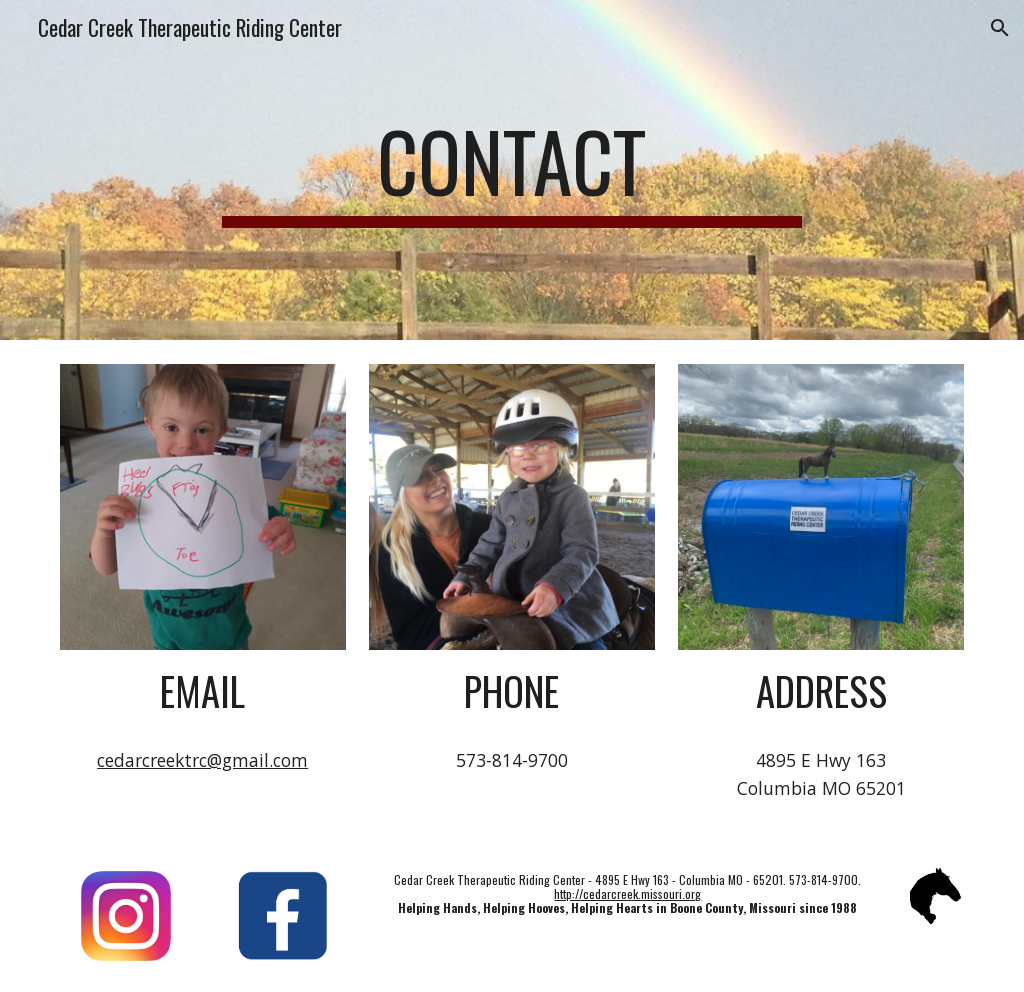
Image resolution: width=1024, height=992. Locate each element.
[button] (1000, 28)
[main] (511, 170)
